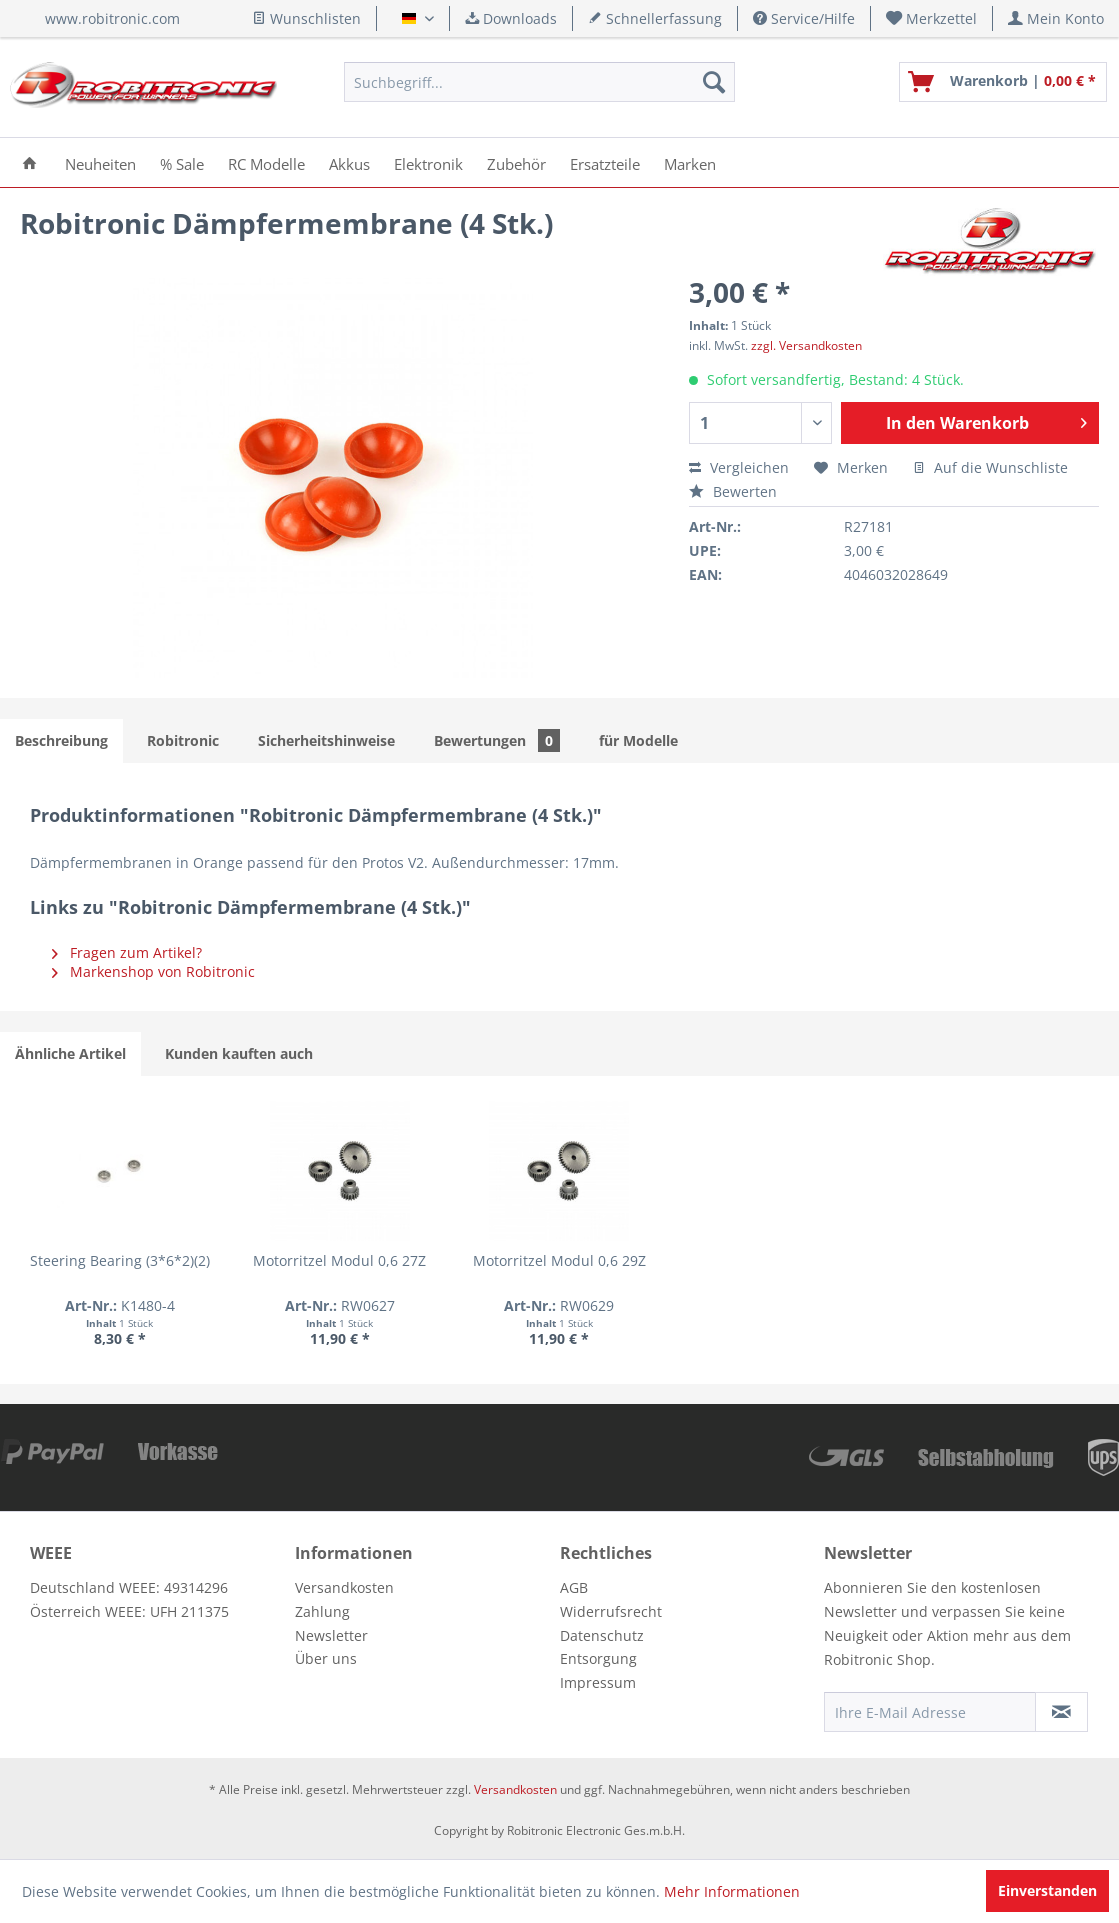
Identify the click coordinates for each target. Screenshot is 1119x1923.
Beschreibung (61, 740)
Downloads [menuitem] (511, 18)
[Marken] (690, 162)
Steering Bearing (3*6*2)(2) (120, 1260)
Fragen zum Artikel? (127, 952)
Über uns (326, 1658)
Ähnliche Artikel (70, 1053)
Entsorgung (598, 1658)
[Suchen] (714, 82)
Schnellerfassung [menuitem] (655, 18)
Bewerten (733, 491)
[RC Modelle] (266, 162)
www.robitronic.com (112, 18)
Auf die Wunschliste (990, 467)
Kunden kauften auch (239, 1053)
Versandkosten (344, 1587)
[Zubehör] (516, 162)
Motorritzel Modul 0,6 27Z (339, 1260)
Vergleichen (739, 467)
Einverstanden (1047, 1890)
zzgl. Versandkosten (806, 345)
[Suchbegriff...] (540, 82)
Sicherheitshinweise (326, 740)
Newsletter (331, 1635)
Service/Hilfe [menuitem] (804, 18)
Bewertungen (497, 740)
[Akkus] (349, 162)
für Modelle (638, 740)
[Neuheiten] (100, 162)
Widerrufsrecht (611, 1611)
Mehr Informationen (732, 1891)
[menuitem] (932, 18)
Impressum (598, 1682)
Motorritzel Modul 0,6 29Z (559, 1260)
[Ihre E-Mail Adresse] (930, 1712)
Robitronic (183, 740)
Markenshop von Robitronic (153, 971)
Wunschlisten (306, 18)
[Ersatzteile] (605, 162)
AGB (574, 1587)
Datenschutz (602, 1635)
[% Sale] (182, 162)
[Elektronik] (428, 162)
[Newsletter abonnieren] (1061, 1712)
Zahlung (322, 1611)
